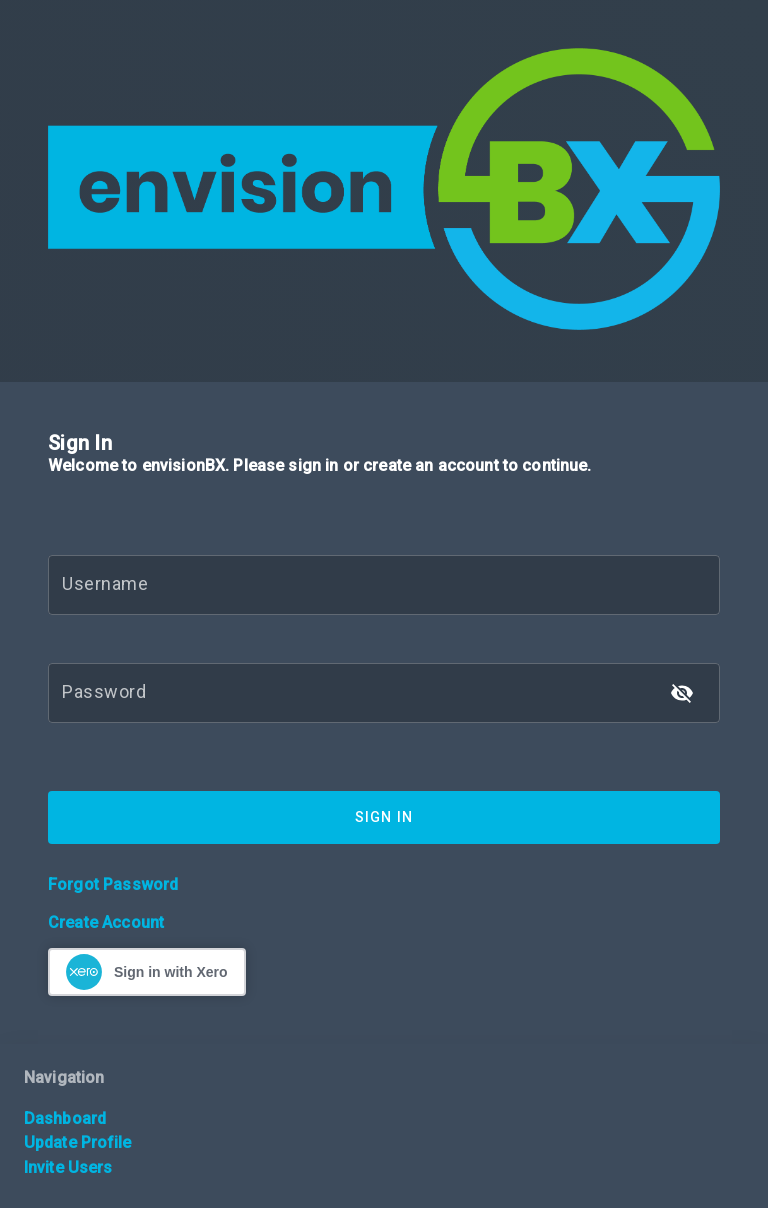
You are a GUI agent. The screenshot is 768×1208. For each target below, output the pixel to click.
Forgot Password (113, 884)
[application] (762, 1203)
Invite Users (68, 1167)
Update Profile (77, 1142)
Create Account (106, 922)
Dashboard (65, 1118)
